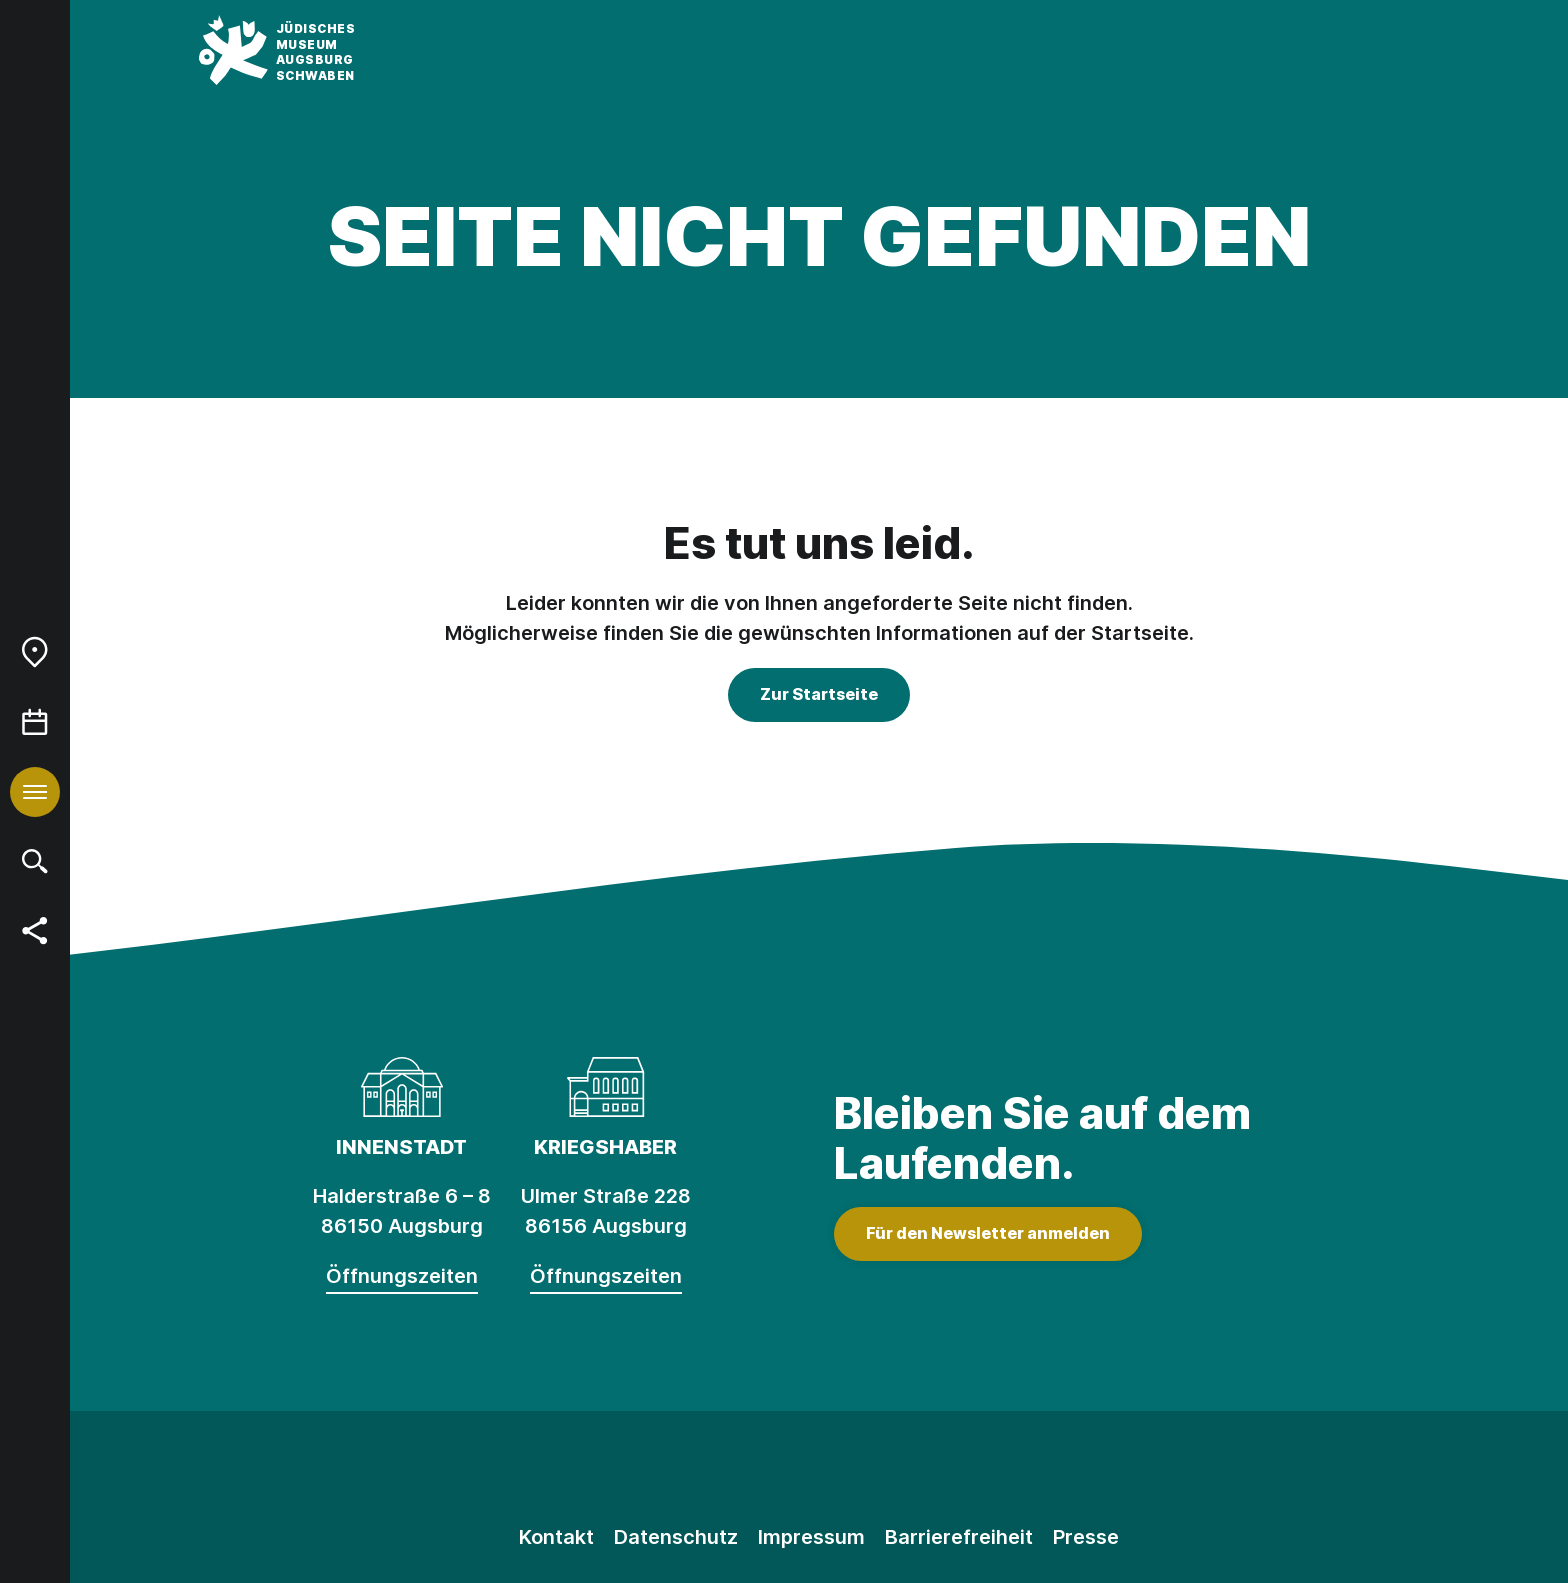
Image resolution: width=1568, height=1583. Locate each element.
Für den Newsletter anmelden (988, 1233)
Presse (1086, 1537)
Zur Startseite (819, 694)
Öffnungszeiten (402, 1276)
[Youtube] (909, 1471)
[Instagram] (729, 1471)
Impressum (811, 1537)
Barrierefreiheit (959, 1537)
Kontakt (556, 1537)
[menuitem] (35, 652)
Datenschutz (676, 1537)
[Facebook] (819, 1471)
